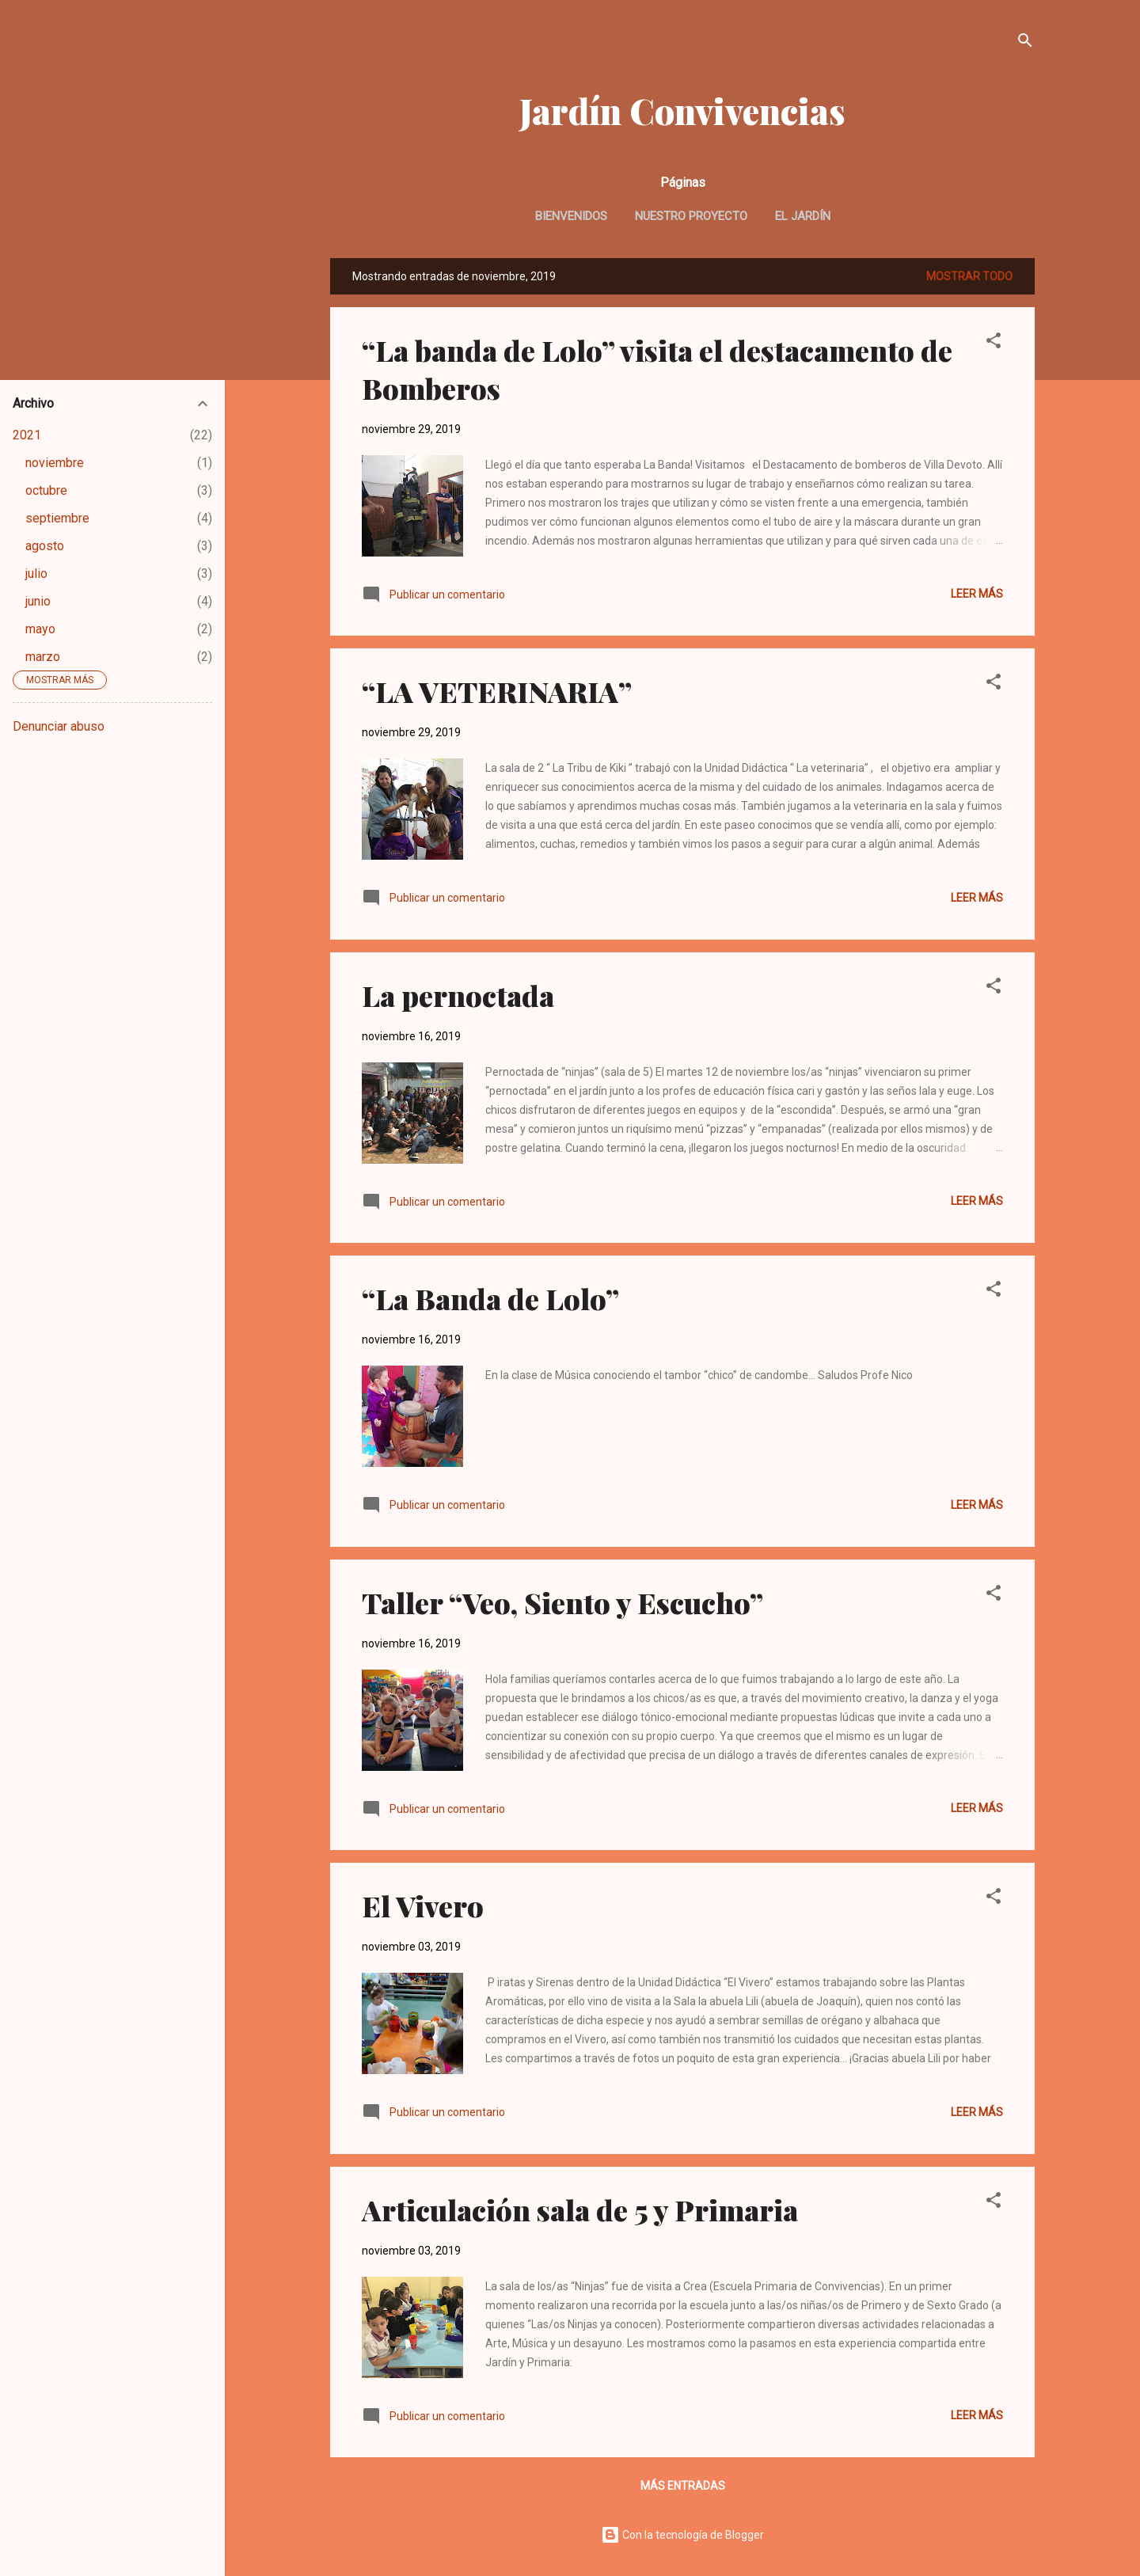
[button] (993, 343)
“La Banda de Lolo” (490, 1298)
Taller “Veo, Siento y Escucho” (562, 1602)
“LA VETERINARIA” (497, 691)
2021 (27, 435)
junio (38, 601)
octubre (46, 490)
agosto (44, 545)
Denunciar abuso (58, 726)
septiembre (57, 518)
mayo (40, 628)
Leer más (977, 593)
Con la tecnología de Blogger (682, 2535)
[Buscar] (1025, 43)
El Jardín (802, 216)
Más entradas (682, 2485)
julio (36, 573)
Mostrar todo (969, 276)
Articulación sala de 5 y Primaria (580, 2209)
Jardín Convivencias (682, 110)
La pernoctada (458, 995)
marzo (42, 656)
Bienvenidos (571, 216)
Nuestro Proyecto (691, 216)
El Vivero (423, 1905)
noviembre (54, 462)
